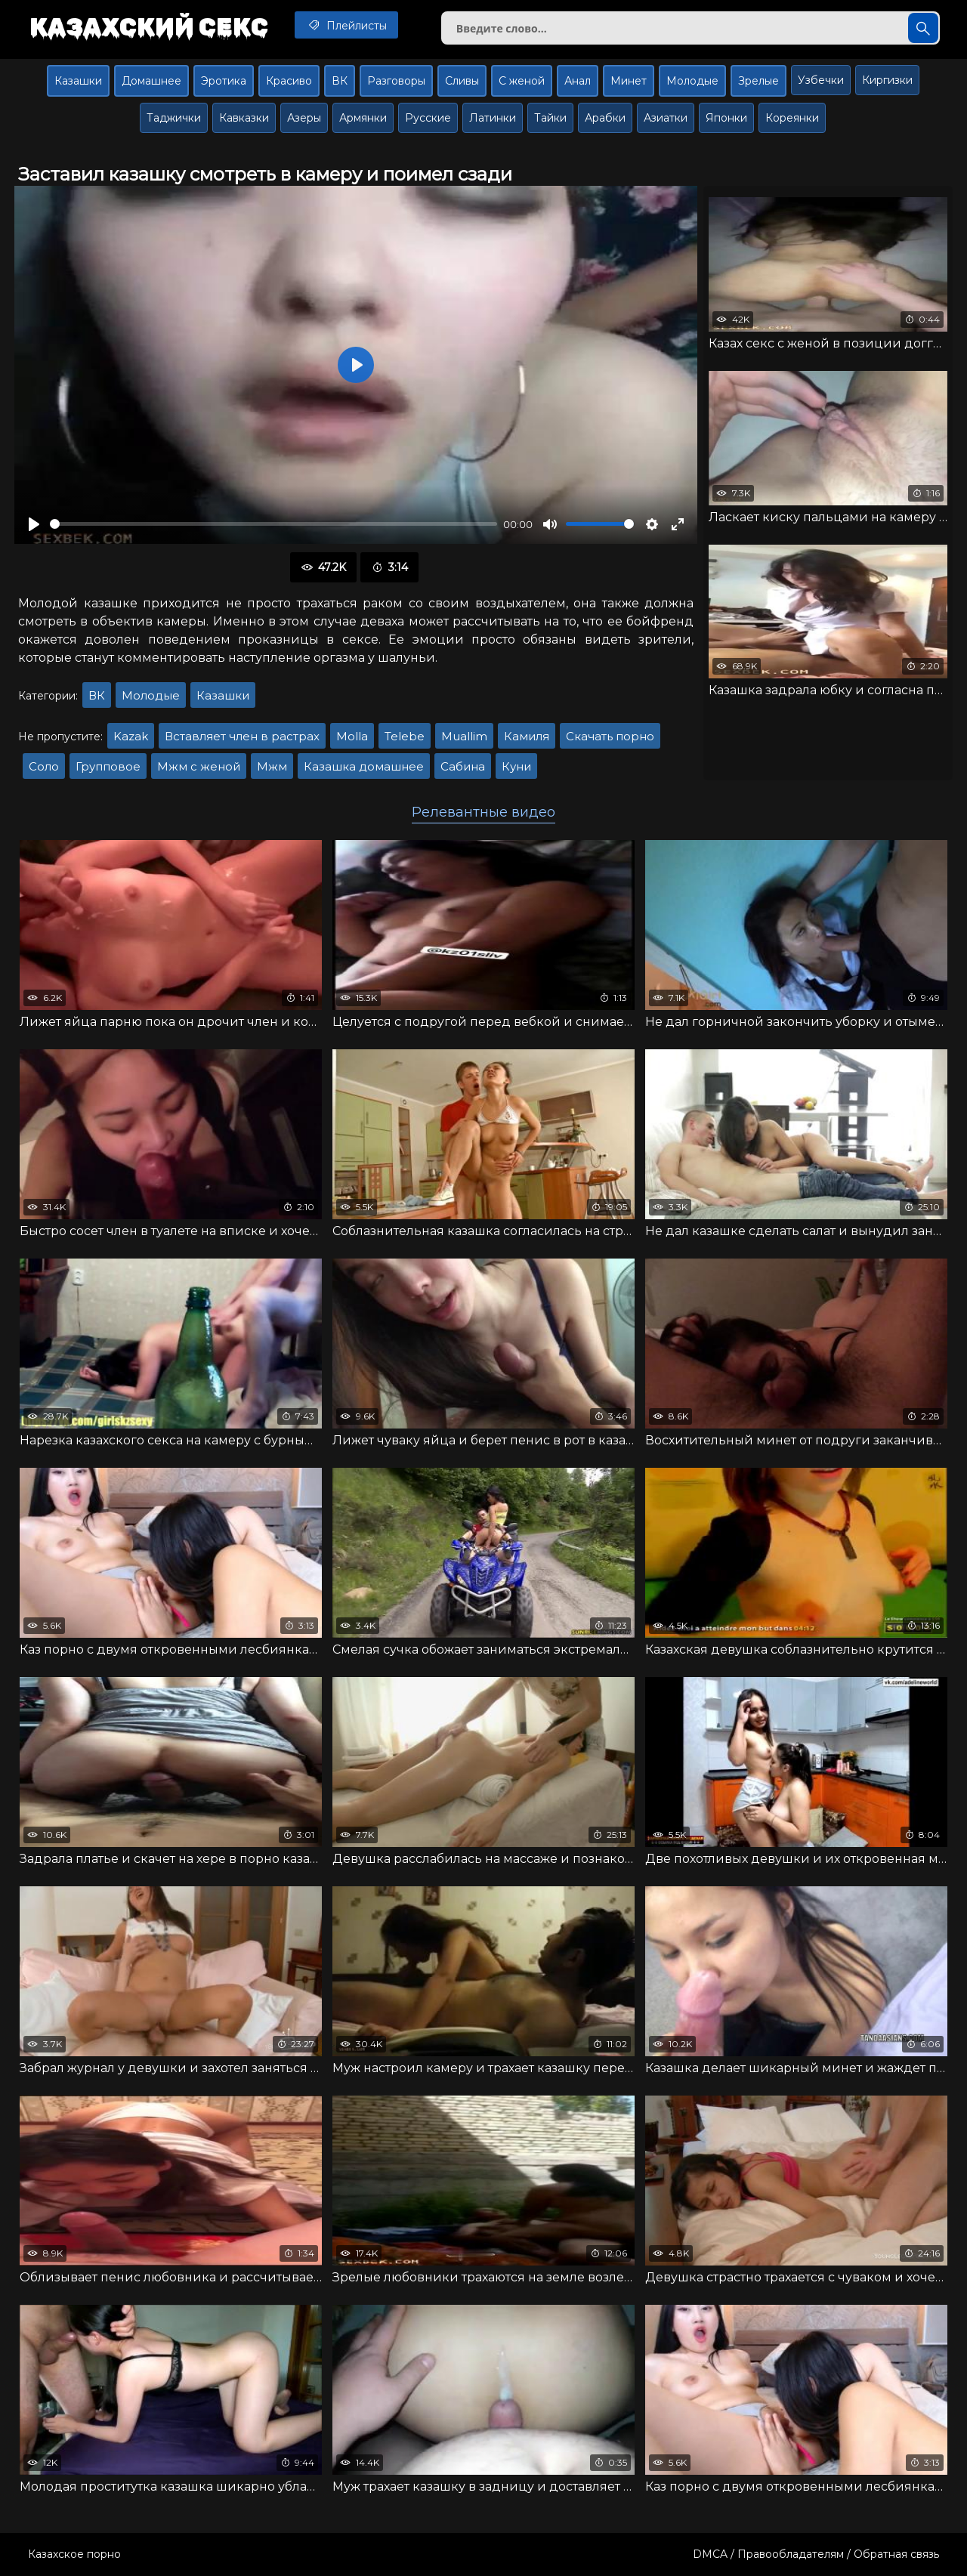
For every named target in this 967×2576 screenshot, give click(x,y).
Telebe (405, 736)
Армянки (363, 118)
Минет (628, 81)
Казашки (78, 81)
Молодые (692, 81)
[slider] (273, 524)
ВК (340, 81)
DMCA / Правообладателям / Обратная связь (816, 2554)
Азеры (304, 118)
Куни (516, 766)
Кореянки (792, 118)
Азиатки (665, 118)
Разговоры (396, 81)
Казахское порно (74, 2554)
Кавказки (244, 118)
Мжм (272, 766)
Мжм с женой (198, 766)
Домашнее (151, 81)
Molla (352, 736)
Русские (428, 118)
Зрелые (758, 81)
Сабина (462, 766)
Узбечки (821, 80)
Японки (726, 118)
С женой (522, 81)
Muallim (464, 736)
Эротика (223, 81)
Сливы (462, 81)
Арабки (605, 118)
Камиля (526, 736)
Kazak (130, 736)
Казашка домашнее (364, 766)
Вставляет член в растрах (242, 736)
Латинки (492, 118)
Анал (577, 81)
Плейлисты (346, 25)
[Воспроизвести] (34, 524)
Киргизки (887, 80)
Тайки (550, 118)
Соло (44, 766)
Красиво (289, 81)
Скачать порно (610, 736)
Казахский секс (148, 26)
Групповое (108, 766)
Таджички (174, 118)
